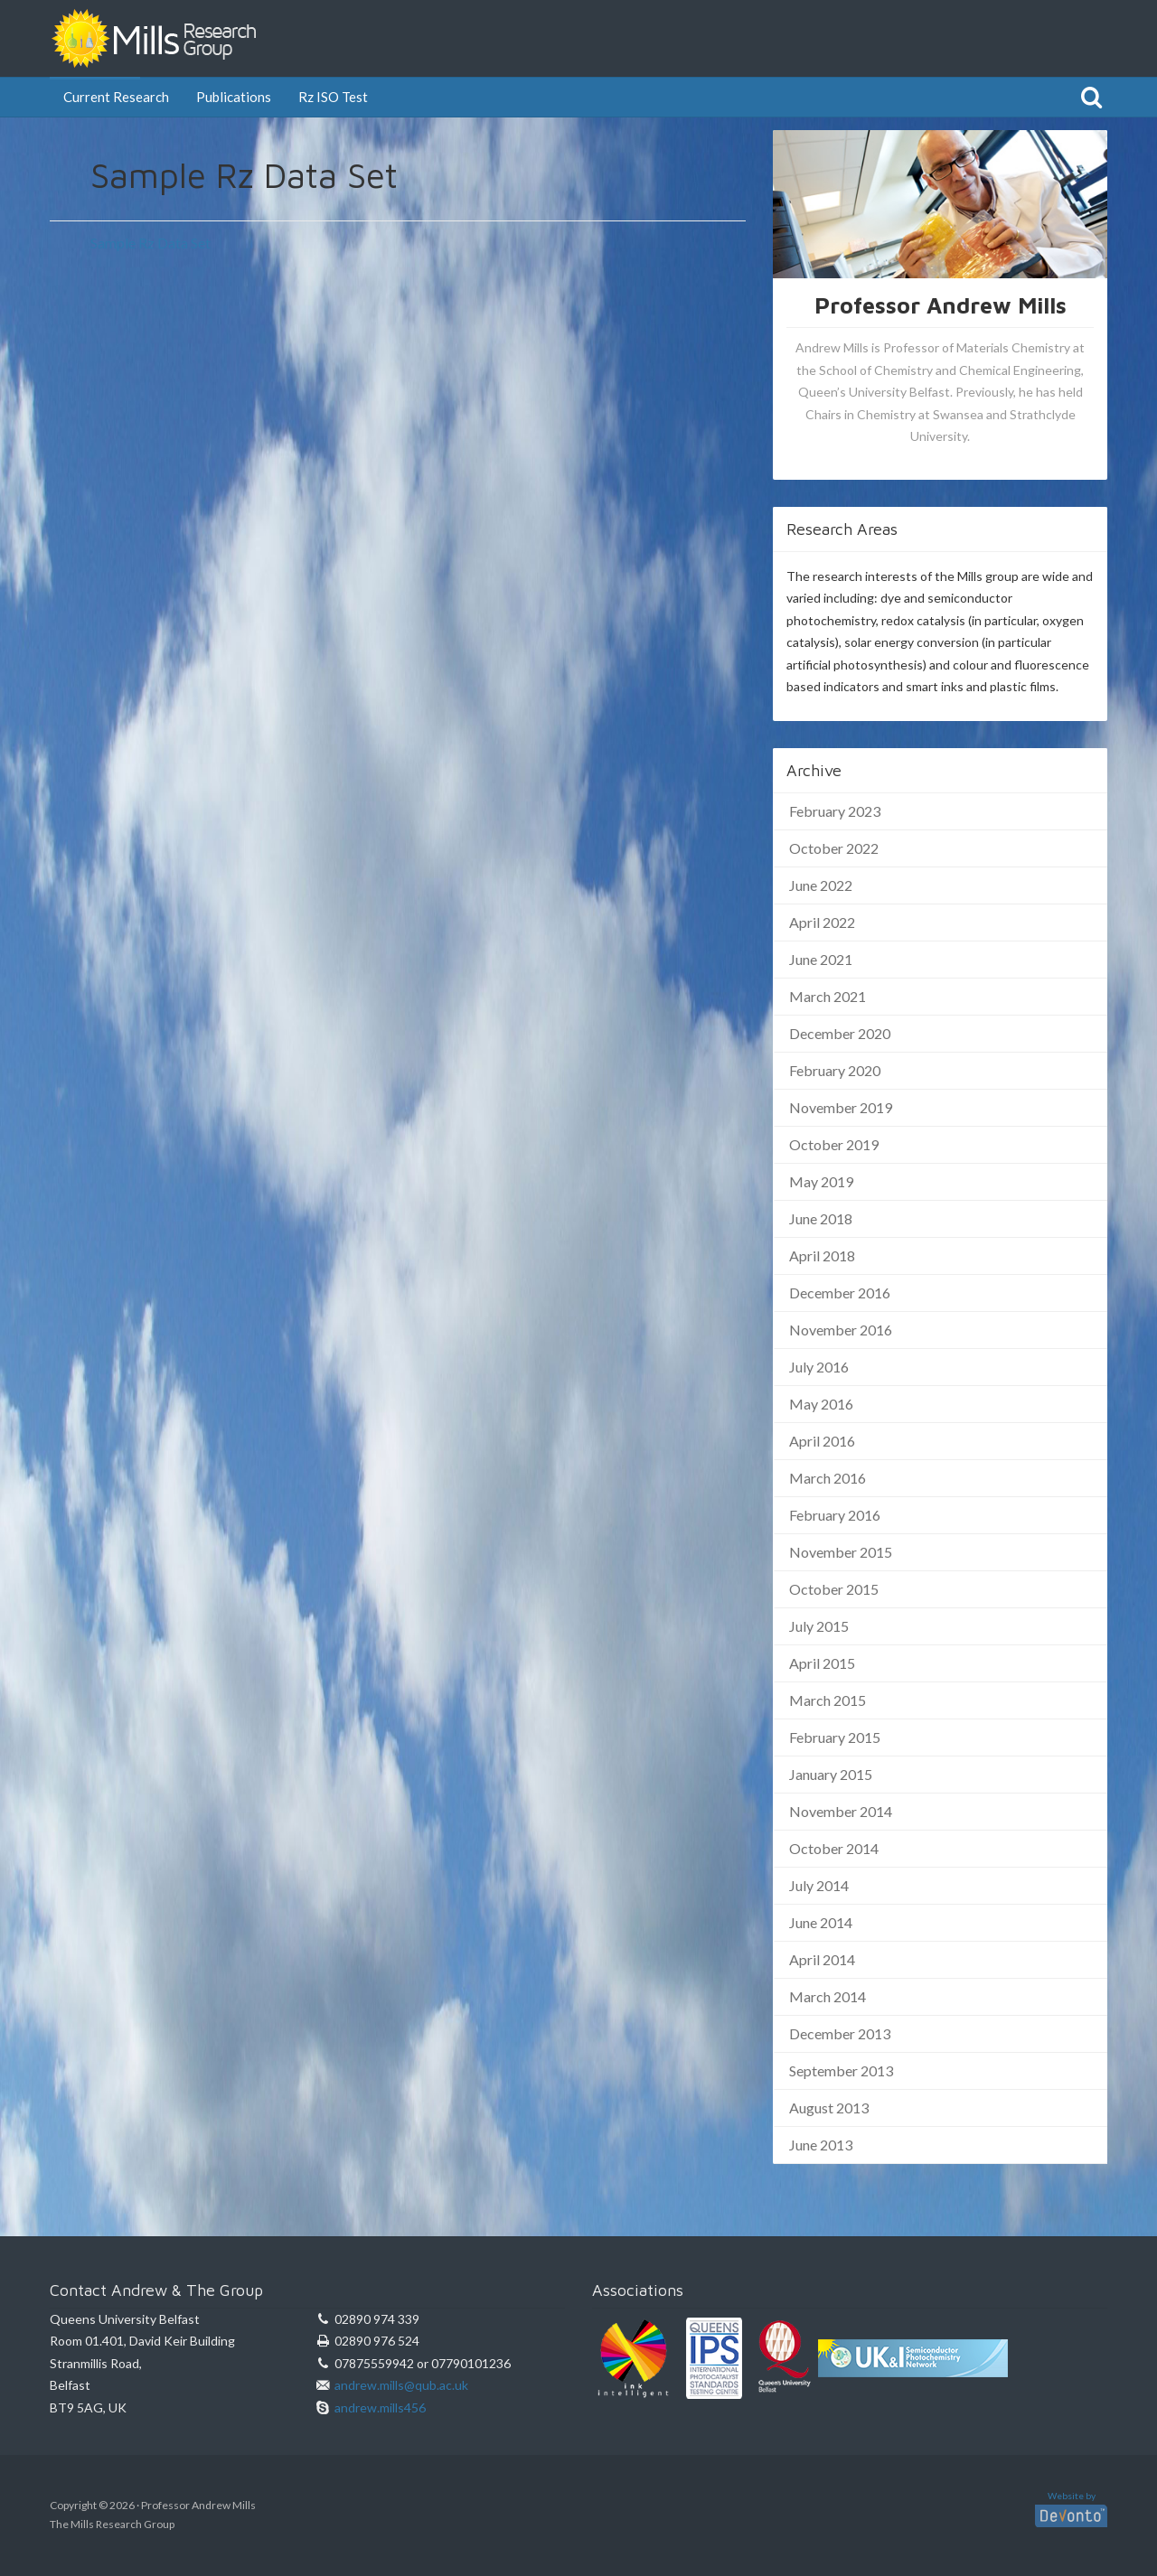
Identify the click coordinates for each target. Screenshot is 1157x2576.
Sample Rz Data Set (150, 242)
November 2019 (840, 1107)
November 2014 (840, 1811)
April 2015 (822, 1663)
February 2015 (834, 1737)
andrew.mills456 (380, 2407)
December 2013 (839, 2033)
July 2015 (819, 1626)
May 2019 (821, 1181)
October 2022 (834, 848)
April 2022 (822, 922)
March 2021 (827, 996)
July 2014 (819, 1885)
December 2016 (839, 1292)
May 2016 (821, 1403)
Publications (233, 97)
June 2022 (820, 885)
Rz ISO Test (333, 97)
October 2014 (834, 1848)
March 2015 (827, 1700)
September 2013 (841, 2070)
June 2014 (820, 1922)
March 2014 (827, 1996)
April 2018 (822, 1255)
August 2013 (829, 2107)
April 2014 (822, 1959)
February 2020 (834, 1070)
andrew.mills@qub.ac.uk (401, 2385)
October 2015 (834, 1588)
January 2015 (830, 1774)
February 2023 (834, 811)
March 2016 (827, 1477)
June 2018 (820, 1218)
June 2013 (820, 2144)
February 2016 (834, 1514)
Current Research (116, 97)
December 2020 (839, 1033)
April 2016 (822, 1440)
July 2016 (819, 1366)
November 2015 (840, 1551)
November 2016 (840, 1329)
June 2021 (820, 959)
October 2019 (834, 1144)
